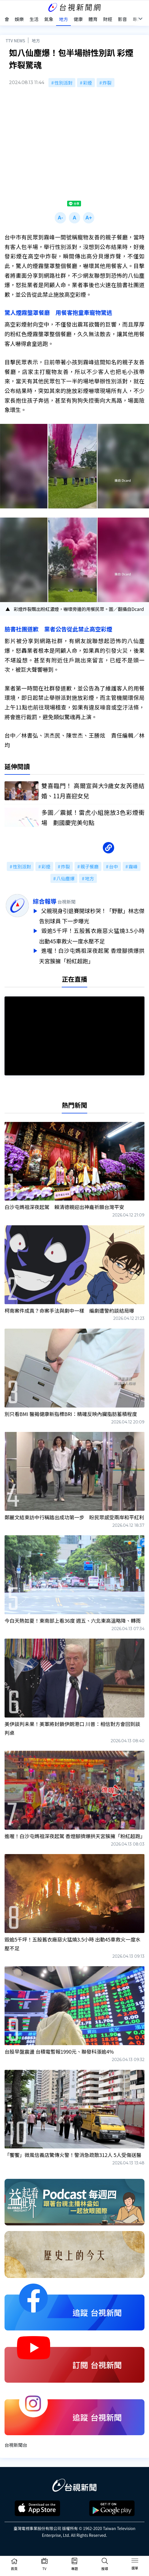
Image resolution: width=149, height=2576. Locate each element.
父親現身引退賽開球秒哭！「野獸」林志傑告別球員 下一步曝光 (91, 915)
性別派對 (63, 82)
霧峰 (133, 866)
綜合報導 (44, 901)
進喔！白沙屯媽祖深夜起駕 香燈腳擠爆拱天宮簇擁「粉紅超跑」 (91, 953)
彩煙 (87, 82)
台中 (113, 866)
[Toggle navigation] (134, 2561)
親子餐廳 (89, 866)
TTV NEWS (15, 40)
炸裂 (107, 82)
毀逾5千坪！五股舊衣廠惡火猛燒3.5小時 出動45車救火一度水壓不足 (91, 934)
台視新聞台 (16, 2442)
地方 (36, 40)
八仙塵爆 (65, 878)
